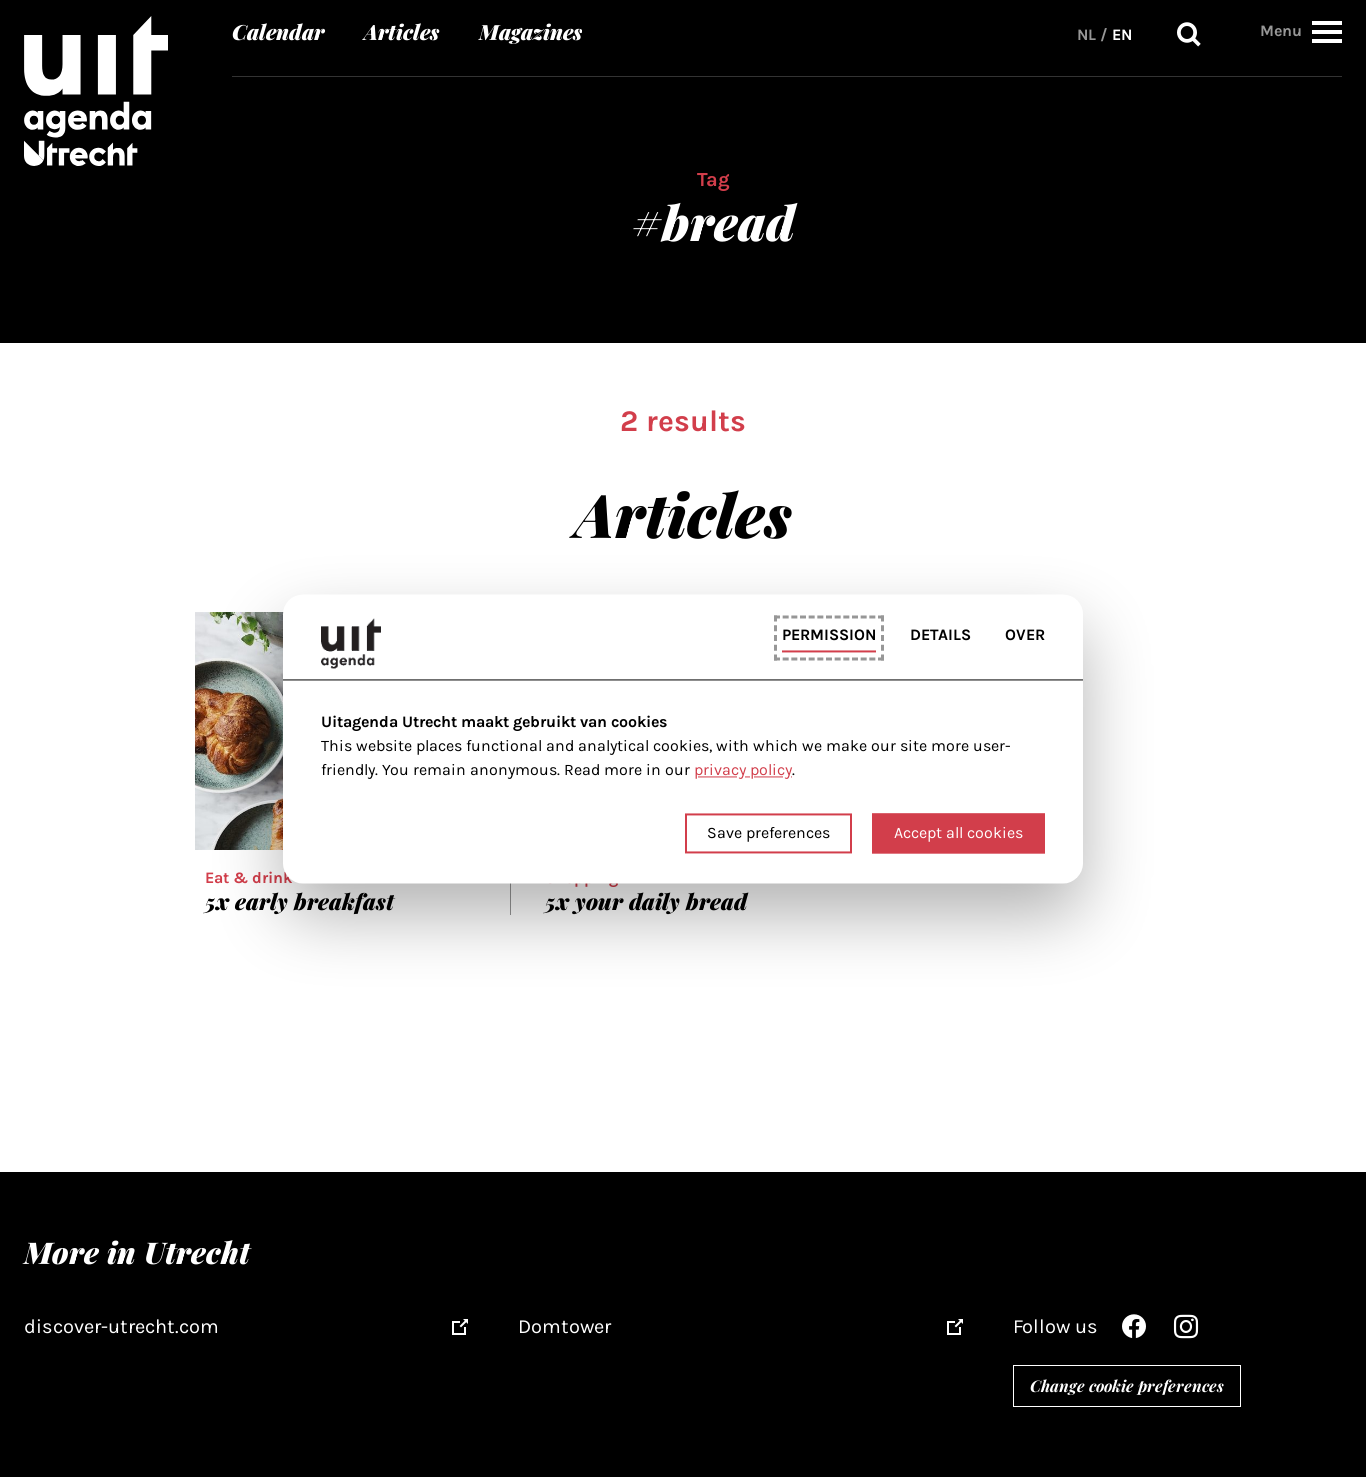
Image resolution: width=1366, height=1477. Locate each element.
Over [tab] (1025, 635)
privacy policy (743, 770)
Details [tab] (940, 635)
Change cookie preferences (1127, 1385)
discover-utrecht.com (121, 1326)
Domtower (564, 1326)
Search (1189, 34)
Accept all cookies (958, 832)
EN (1122, 34)
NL (1086, 34)
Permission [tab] (829, 635)
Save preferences (768, 832)
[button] (1327, 31)
